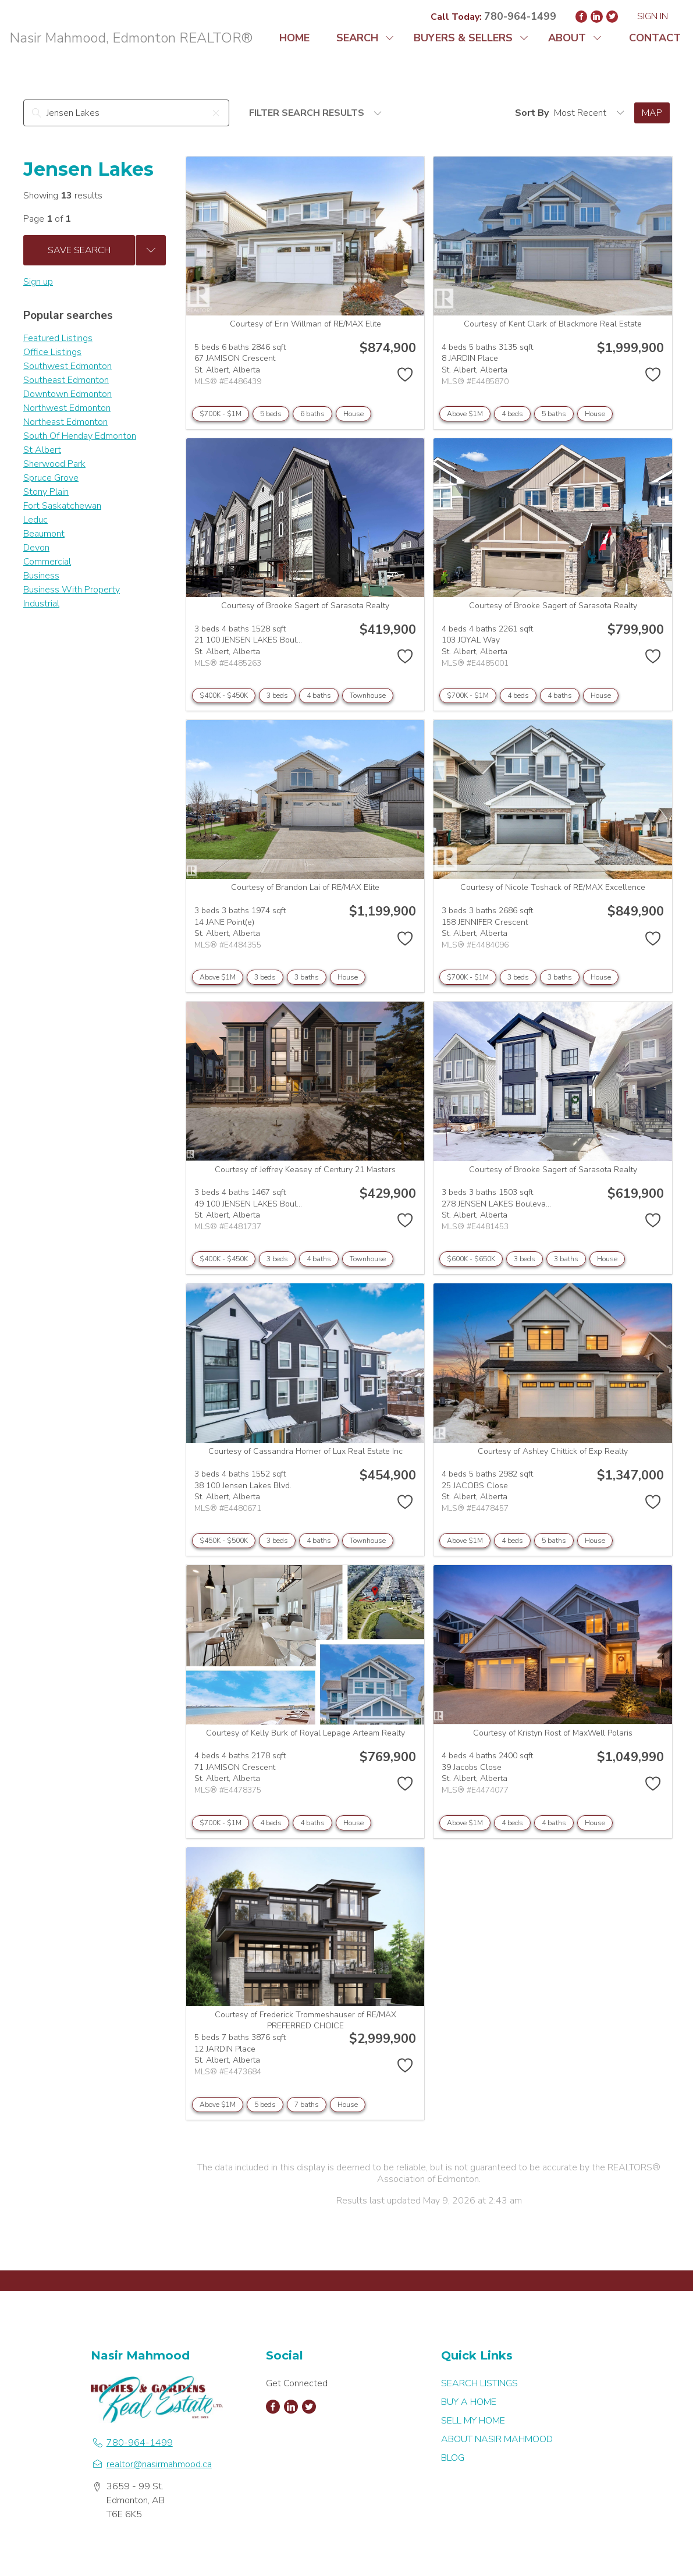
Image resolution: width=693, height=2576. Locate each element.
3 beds (277, 695)
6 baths (312, 413)
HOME (294, 38)
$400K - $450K (224, 695)
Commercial (47, 561)
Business (41, 575)
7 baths (306, 2104)
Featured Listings (58, 338)
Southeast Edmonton (66, 380)
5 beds (271, 413)
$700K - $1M (220, 413)
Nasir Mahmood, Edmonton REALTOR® (131, 38)
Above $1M (465, 413)
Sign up (38, 281)
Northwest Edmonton (67, 408)
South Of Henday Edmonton (79, 436)
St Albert (42, 449)
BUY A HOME (468, 2402)
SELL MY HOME (473, 2420)
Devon (36, 547)
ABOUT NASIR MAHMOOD (497, 2439)
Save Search (79, 250)
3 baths (306, 977)
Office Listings (52, 352)
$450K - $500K (224, 1540)
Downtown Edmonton (67, 394)
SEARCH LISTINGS (479, 2383)
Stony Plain (46, 491)
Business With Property (71, 589)
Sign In (652, 16)
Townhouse (368, 695)
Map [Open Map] (652, 113)
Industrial (41, 603)
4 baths (319, 695)
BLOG (452, 2457)
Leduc (35, 519)
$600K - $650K (471, 1259)
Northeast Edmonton (65, 422)
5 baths (554, 413)
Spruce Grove (51, 477)
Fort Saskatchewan (62, 505)
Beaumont (44, 533)
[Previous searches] (151, 250)
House (353, 413)
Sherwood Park (54, 463)
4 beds (512, 413)
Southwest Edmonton (67, 366)
